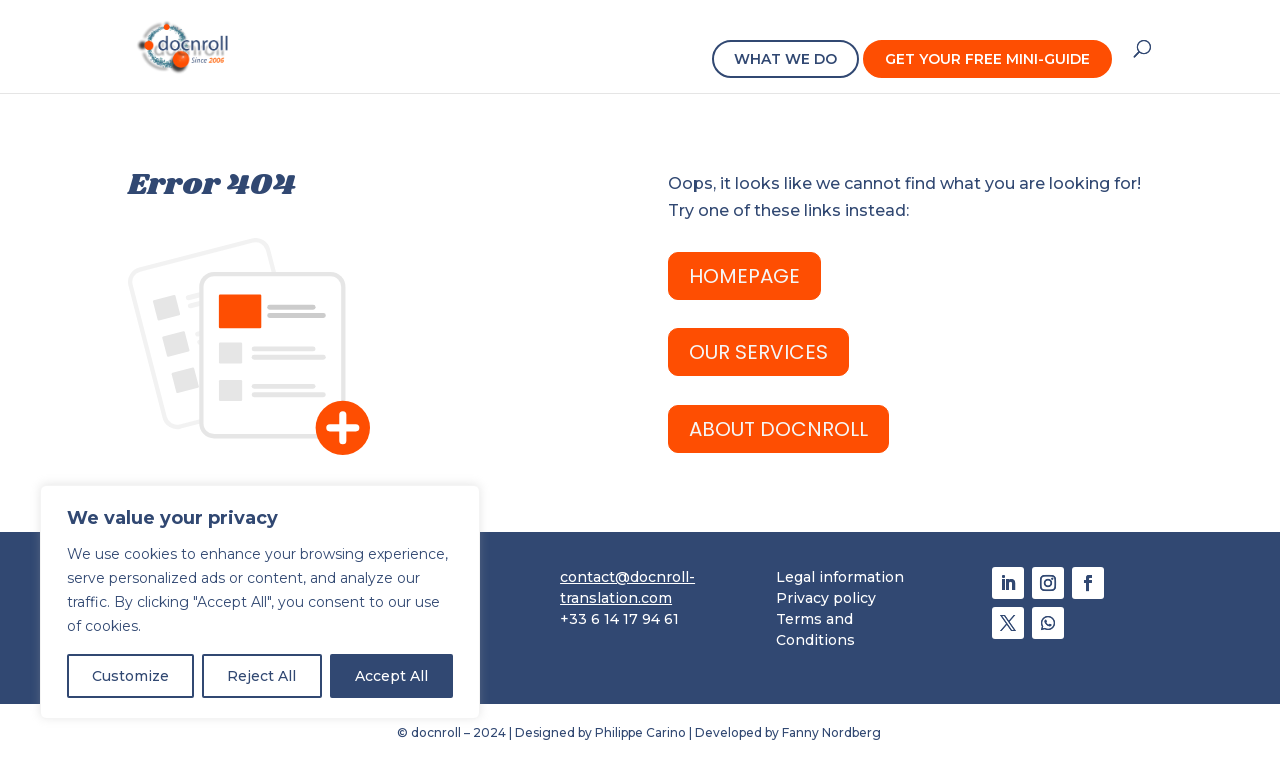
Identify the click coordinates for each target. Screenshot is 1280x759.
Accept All (391, 676)
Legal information (840, 577)
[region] (260, 602)
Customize (130, 676)
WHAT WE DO (785, 59)
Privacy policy (826, 598)
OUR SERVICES (758, 352)
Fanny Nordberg (833, 732)
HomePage (744, 276)
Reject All (261, 676)
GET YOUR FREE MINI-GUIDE (987, 59)
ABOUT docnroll (778, 429)
